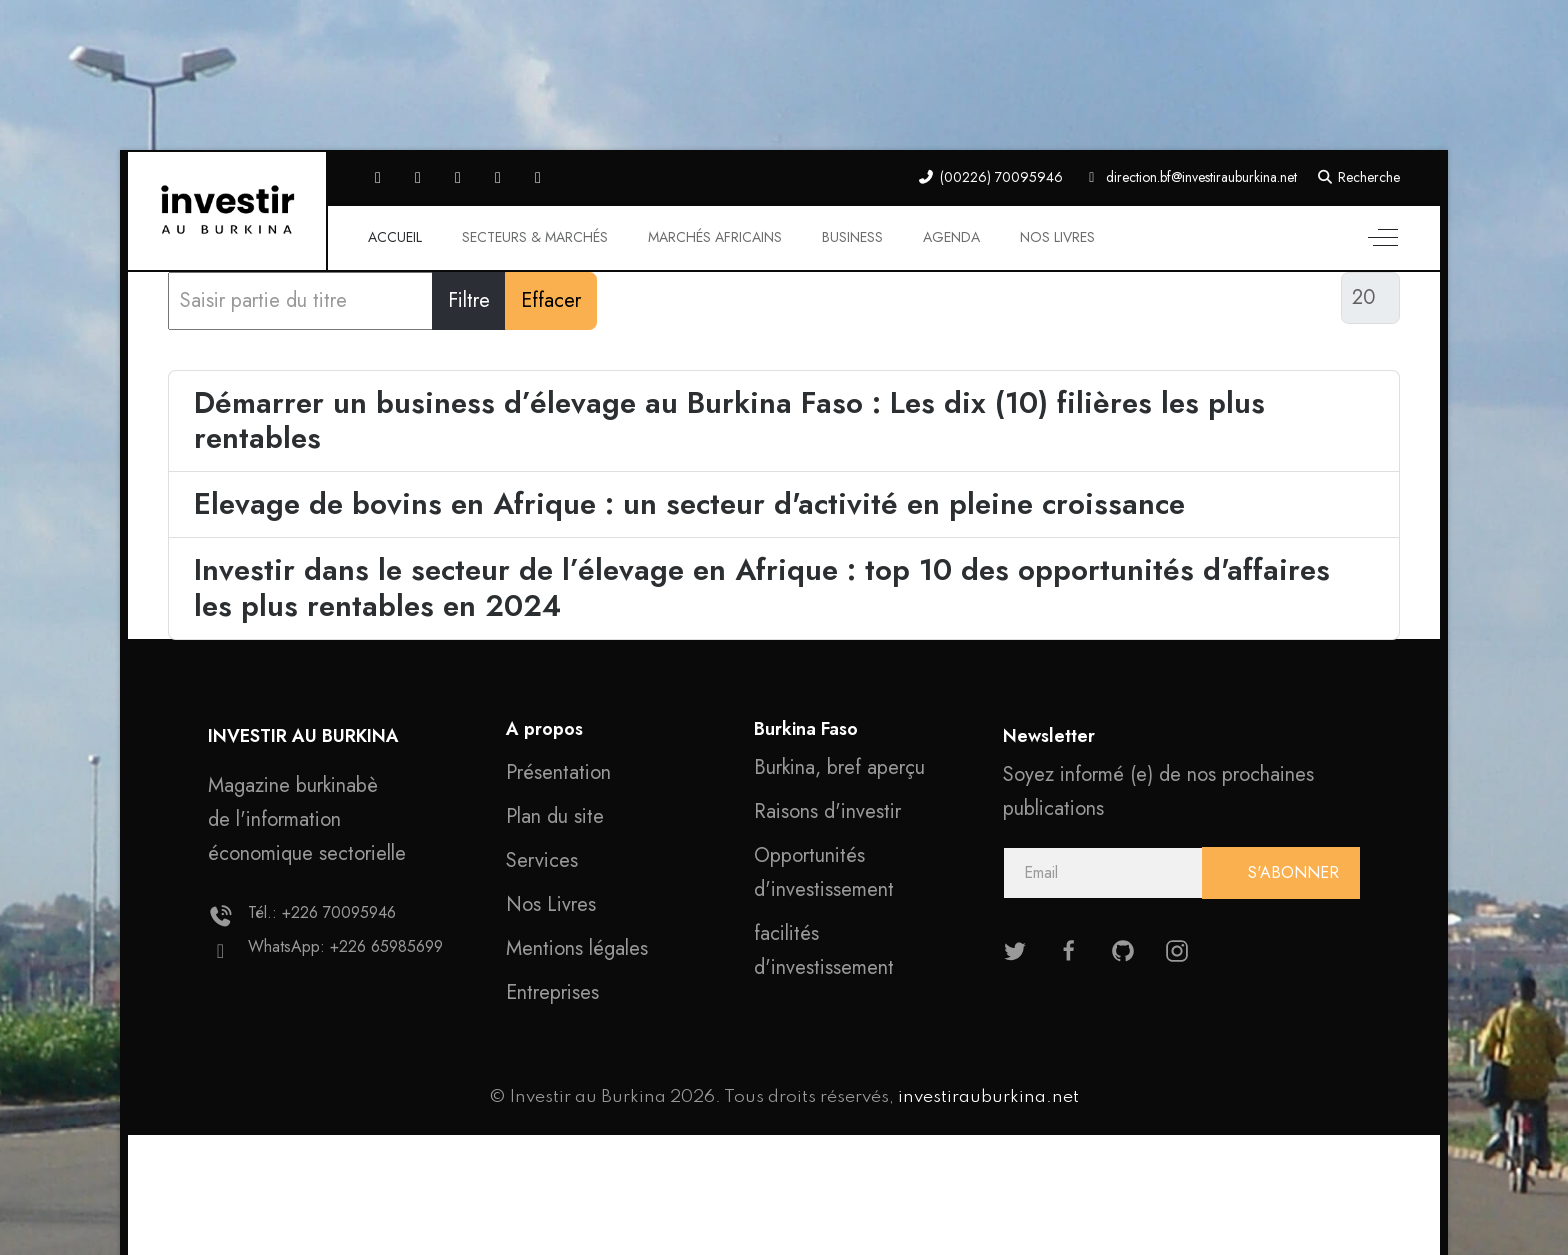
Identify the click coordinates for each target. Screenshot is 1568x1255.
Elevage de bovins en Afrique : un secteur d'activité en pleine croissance (689, 504)
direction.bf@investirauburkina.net (1201, 177)
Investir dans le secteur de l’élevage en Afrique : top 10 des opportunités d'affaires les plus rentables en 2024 (762, 587)
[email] (1181, 873)
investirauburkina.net (988, 1097)
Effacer (551, 300)
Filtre (469, 300)
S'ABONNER (1291, 872)
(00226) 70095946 (1001, 177)
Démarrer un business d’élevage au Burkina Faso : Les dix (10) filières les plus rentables (729, 420)
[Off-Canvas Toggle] (1383, 238)
